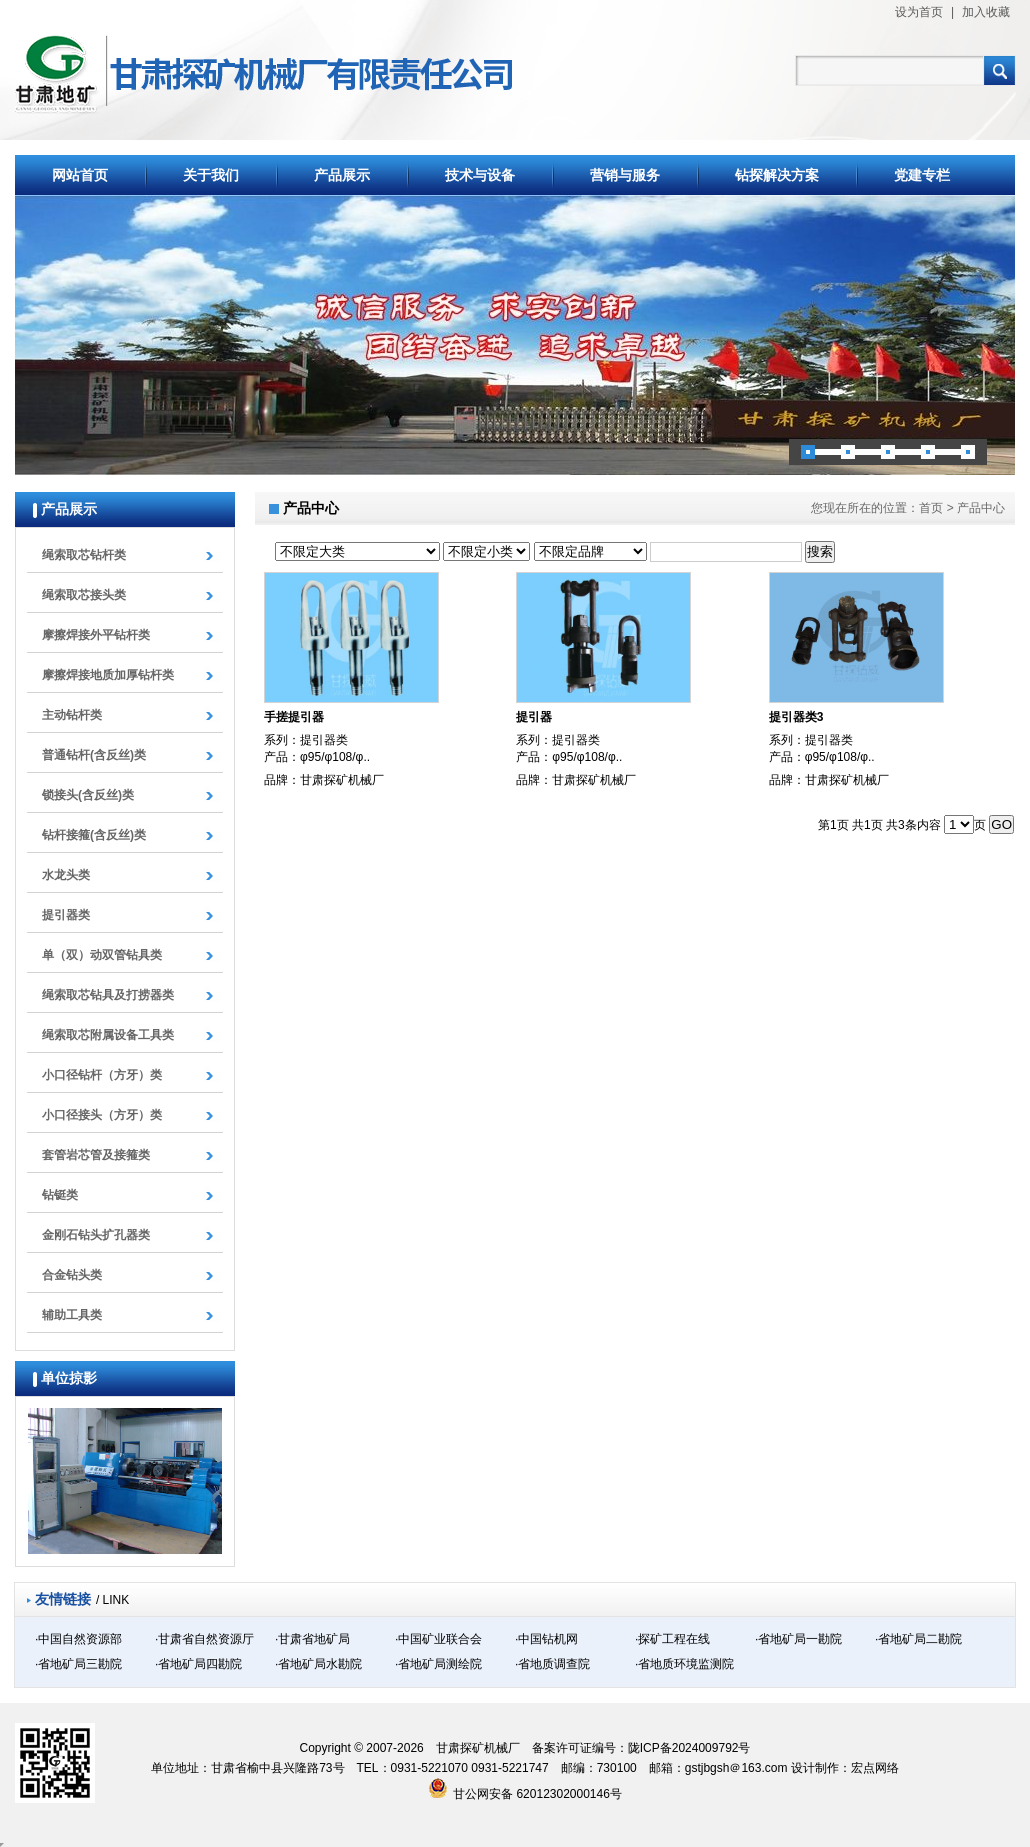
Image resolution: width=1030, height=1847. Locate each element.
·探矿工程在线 (672, 1639)
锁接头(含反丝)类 (88, 795)
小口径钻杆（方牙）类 (102, 1075)
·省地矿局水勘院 (318, 1664)
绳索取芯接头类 (84, 595)
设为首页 (919, 12)
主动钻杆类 (72, 715)
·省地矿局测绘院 (438, 1664)
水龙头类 (66, 875)
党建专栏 (922, 175)
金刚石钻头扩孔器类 (96, 1235)
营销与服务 (625, 175)
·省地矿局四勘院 (198, 1664)
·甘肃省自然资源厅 (204, 1639)
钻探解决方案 (777, 175)
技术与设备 (480, 175)
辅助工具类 (72, 1315)
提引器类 (66, 915)
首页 (931, 508)
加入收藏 (986, 12)
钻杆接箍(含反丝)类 (94, 835)
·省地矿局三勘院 (78, 1664)
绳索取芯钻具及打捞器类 (108, 995)
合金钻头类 (72, 1275)
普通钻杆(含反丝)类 (94, 755)
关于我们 (211, 175)
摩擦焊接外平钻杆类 (96, 635)
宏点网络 (875, 1768)
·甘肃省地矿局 (312, 1639)
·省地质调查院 (552, 1664)
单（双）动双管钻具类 (102, 955)
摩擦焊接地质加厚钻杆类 (108, 675)
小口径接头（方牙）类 (102, 1115)
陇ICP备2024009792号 (689, 1748)
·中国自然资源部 (78, 1639)
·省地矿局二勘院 (918, 1639)
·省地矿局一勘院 (798, 1639)
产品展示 (342, 175)
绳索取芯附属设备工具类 (108, 1035)
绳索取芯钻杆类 (84, 555)
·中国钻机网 (546, 1639)
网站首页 (80, 175)
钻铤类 (60, 1195)
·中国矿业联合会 (438, 1639)
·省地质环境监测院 (684, 1664)
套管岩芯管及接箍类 (96, 1155)
